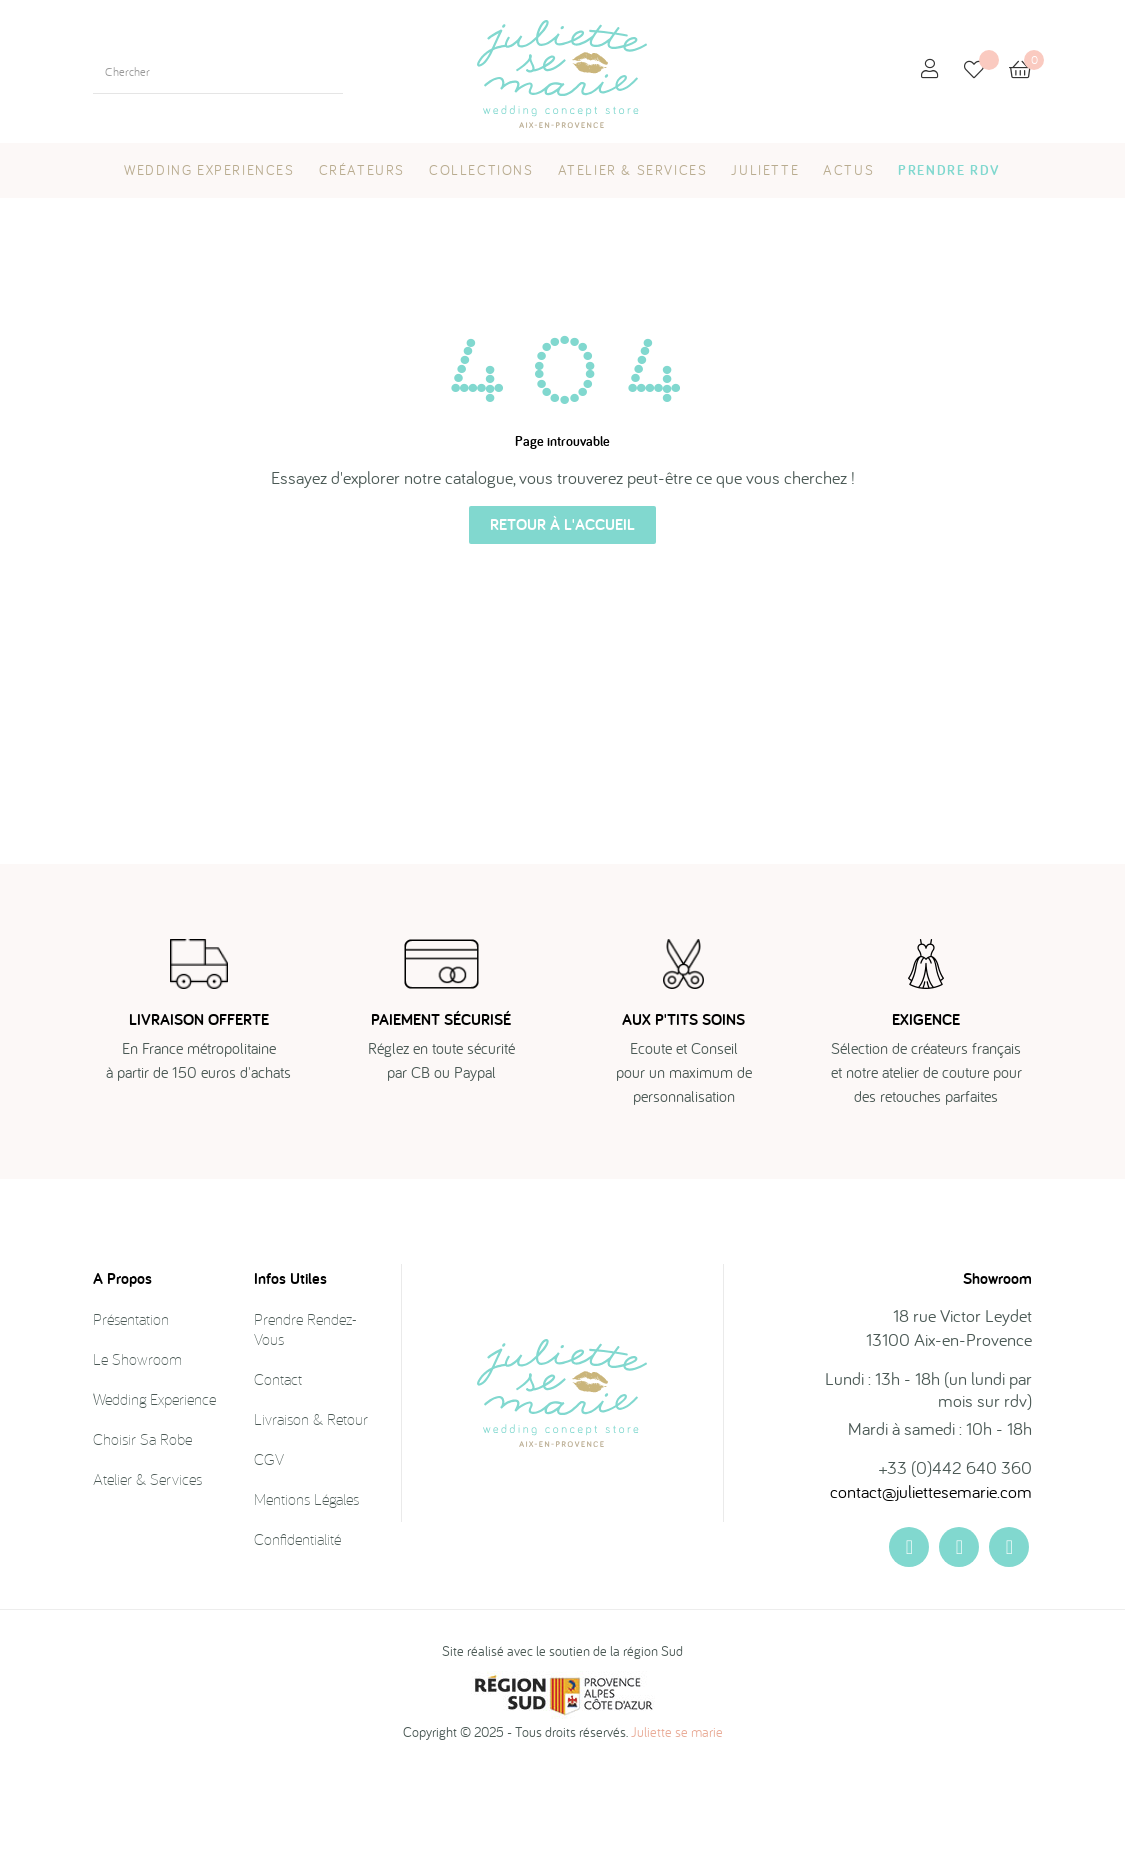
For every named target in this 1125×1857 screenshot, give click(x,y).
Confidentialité (297, 1623)
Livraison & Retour (311, 1503)
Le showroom (137, 1443)
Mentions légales (306, 1583)
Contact (278, 1463)
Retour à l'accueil (562, 608)
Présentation (131, 1403)
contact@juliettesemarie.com (931, 1575)
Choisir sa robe (142, 1523)
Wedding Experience (154, 1483)
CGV (269, 1543)
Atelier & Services (147, 1563)
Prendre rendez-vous (305, 1413)
